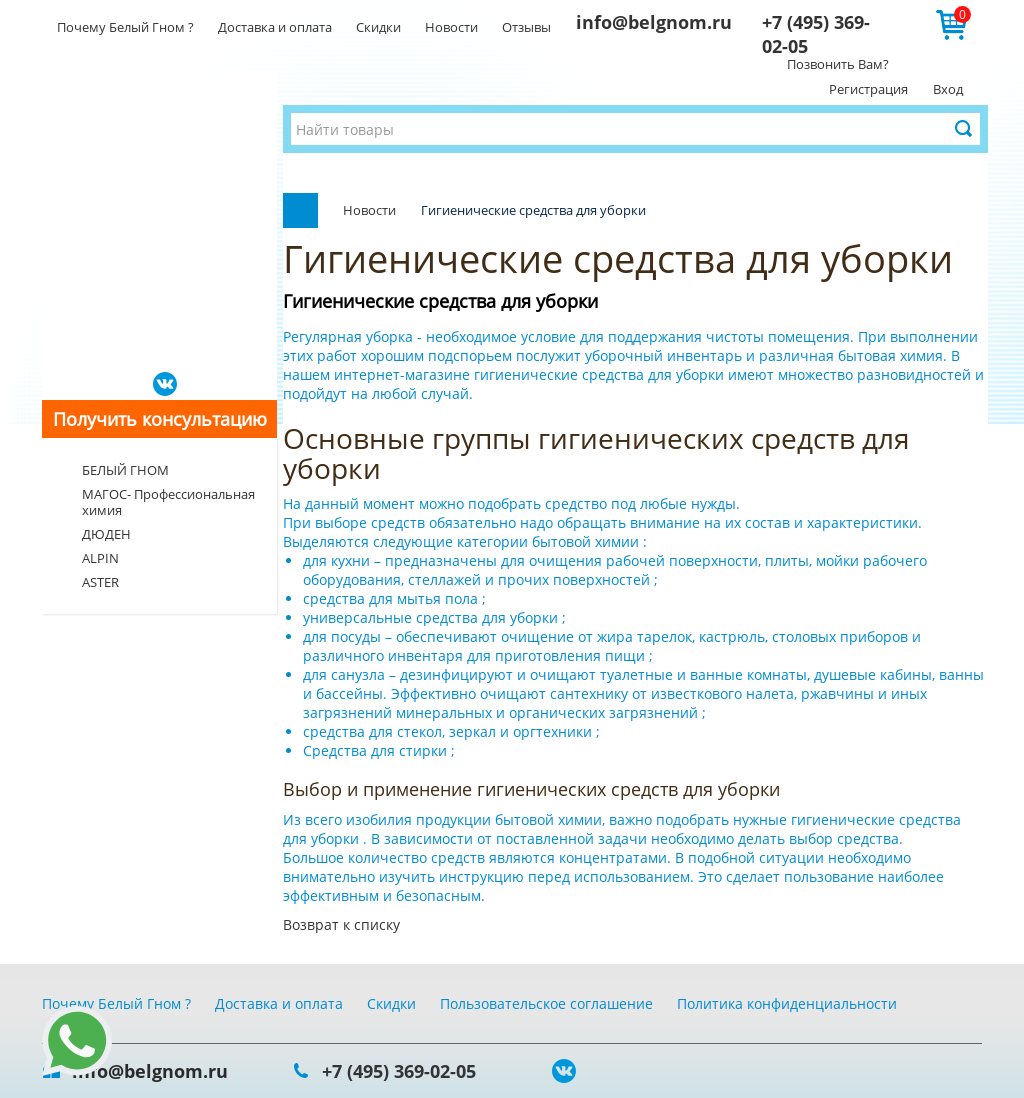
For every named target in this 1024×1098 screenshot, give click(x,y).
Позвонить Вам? (838, 64)
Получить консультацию (160, 419)
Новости (451, 27)
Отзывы (526, 27)
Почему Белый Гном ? (125, 27)
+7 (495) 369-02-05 (399, 1071)
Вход (948, 89)
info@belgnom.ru (654, 22)
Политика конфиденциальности (787, 1003)
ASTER (100, 582)
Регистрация (868, 89)
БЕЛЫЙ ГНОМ (125, 470)
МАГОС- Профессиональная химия (168, 502)
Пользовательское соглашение (546, 1003)
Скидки (378, 27)
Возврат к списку (341, 924)
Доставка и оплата (275, 27)
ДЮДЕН (106, 534)
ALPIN (100, 558)
